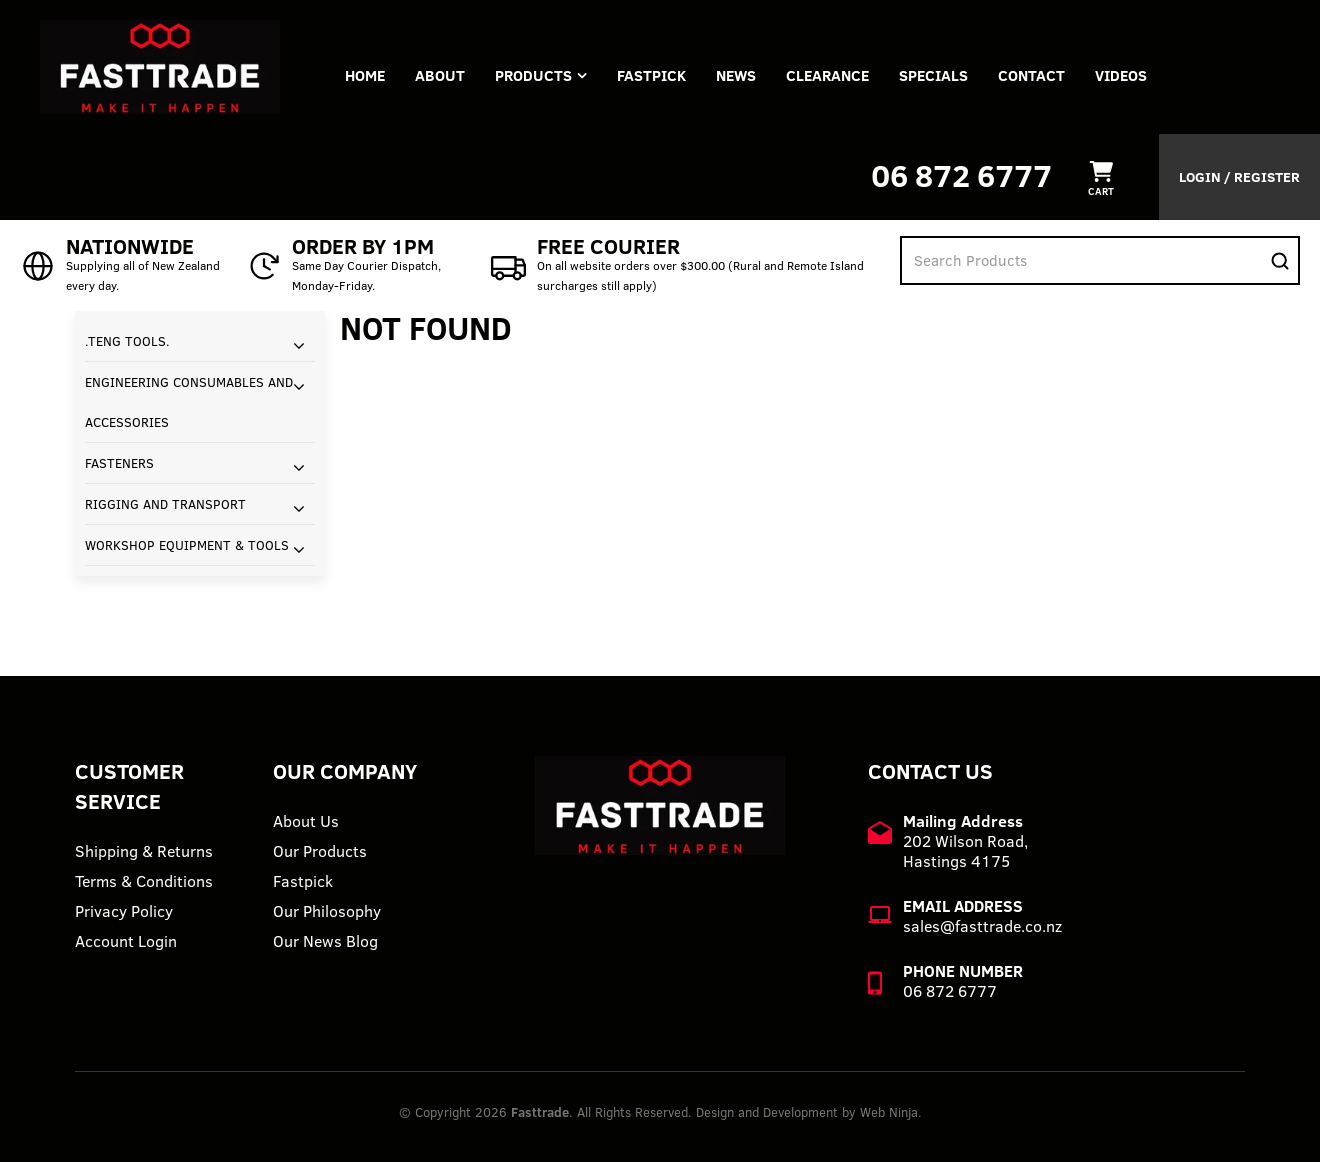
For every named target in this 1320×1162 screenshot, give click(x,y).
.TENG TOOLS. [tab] (127, 341)
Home (365, 75)
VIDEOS (1121, 75)
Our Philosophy (327, 911)
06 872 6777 (961, 175)
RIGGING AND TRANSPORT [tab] (165, 504)
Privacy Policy (124, 911)
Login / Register (1239, 177)
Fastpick (303, 881)
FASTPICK (651, 75)
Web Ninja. (891, 1112)
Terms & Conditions (144, 881)
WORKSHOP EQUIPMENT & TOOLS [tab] (187, 545)
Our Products (320, 851)
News (736, 75)
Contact (1031, 75)
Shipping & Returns (144, 851)
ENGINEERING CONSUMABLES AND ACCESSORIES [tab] (189, 402)
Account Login (126, 941)
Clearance (827, 75)
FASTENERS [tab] (119, 463)
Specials (933, 75)
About (440, 75)
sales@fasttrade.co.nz (982, 926)
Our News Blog (325, 941)
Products (533, 75)
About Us (306, 821)
